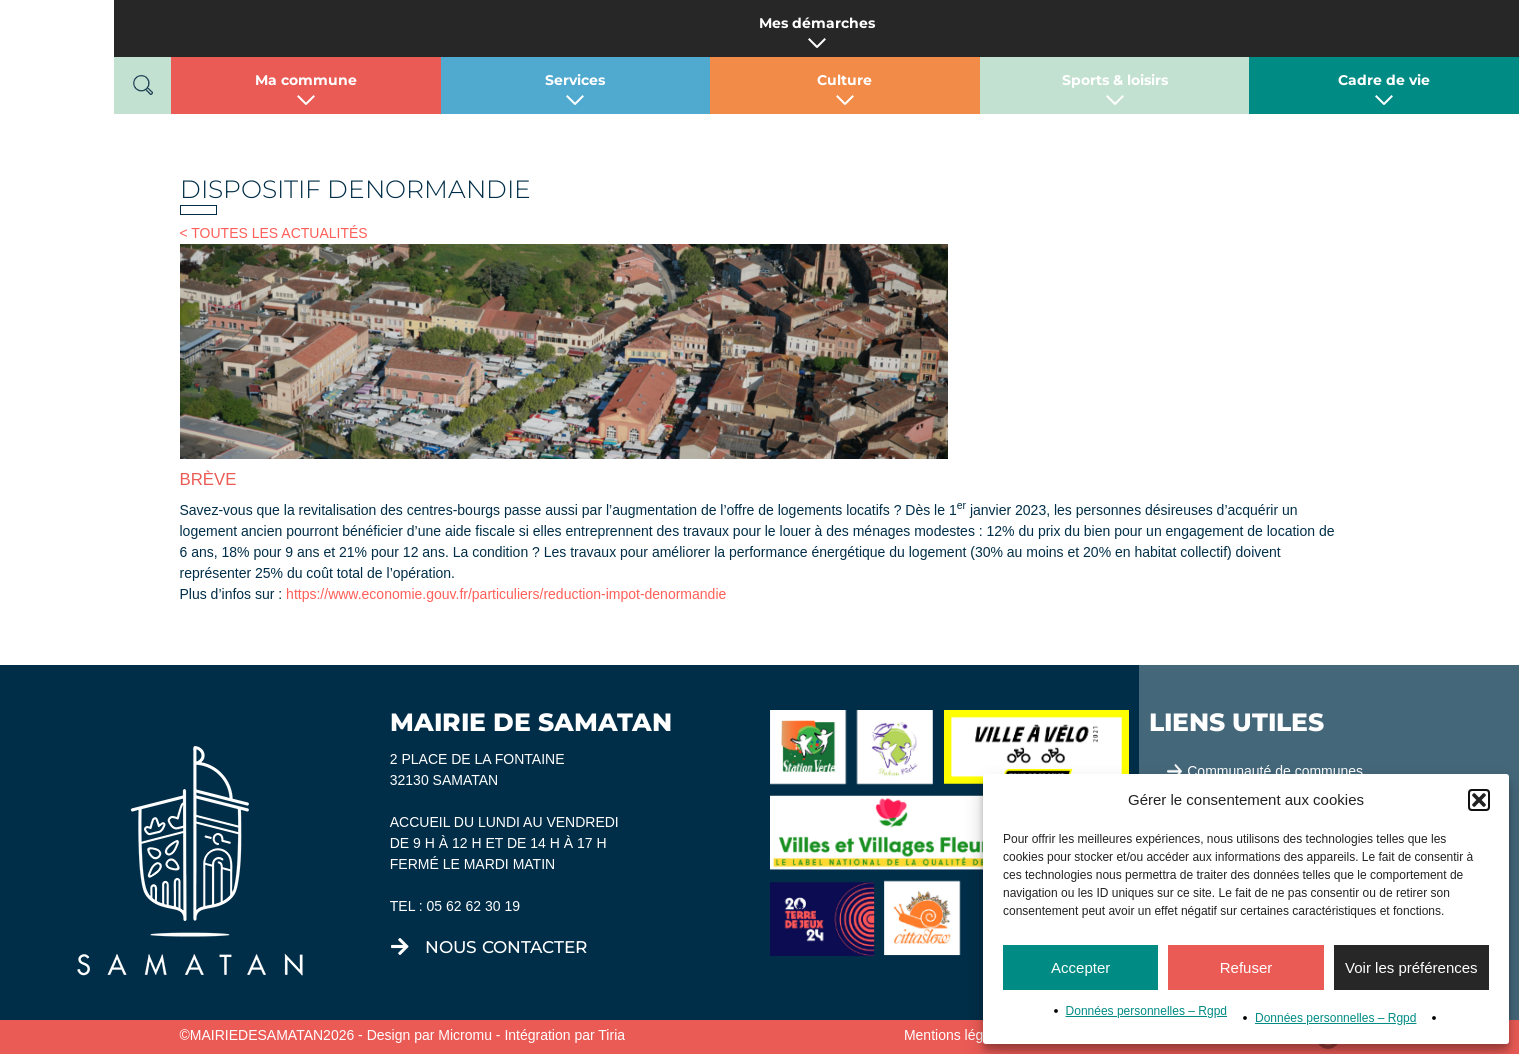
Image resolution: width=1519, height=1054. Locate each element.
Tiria (611, 1035)
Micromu (465, 1035)
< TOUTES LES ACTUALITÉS (274, 233)
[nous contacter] (400, 947)
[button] (1479, 800)
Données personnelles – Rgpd (1146, 1011)
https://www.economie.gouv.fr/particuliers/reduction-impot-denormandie (506, 594)
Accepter (1080, 967)
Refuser (1246, 967)
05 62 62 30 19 (473, 906)
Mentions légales (956, 1035)
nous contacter (506, 947)
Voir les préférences (1411, 967)
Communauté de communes (1275, 771)
